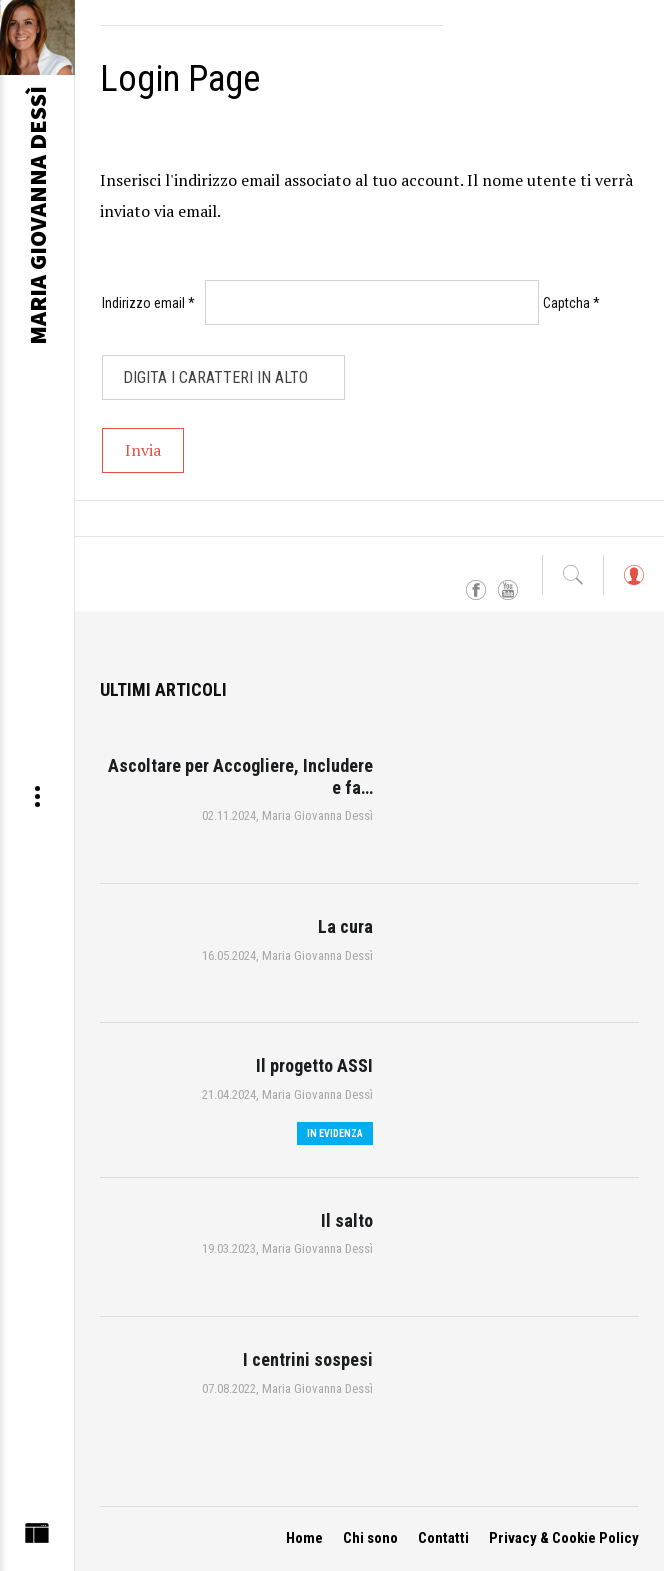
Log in (633, 584)
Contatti (443, 1538)
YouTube (508, 591)
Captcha (571, 303)
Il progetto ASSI (314, 1065)
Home (304, 1538)
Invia (143, 450)
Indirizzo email (148, 303)
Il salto (347, 1220)
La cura (345, 926)
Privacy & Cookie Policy (564, 1538)
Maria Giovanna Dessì (317, 815)
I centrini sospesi (308, 1359)
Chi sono (370, 1538)
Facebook (476, 591)
